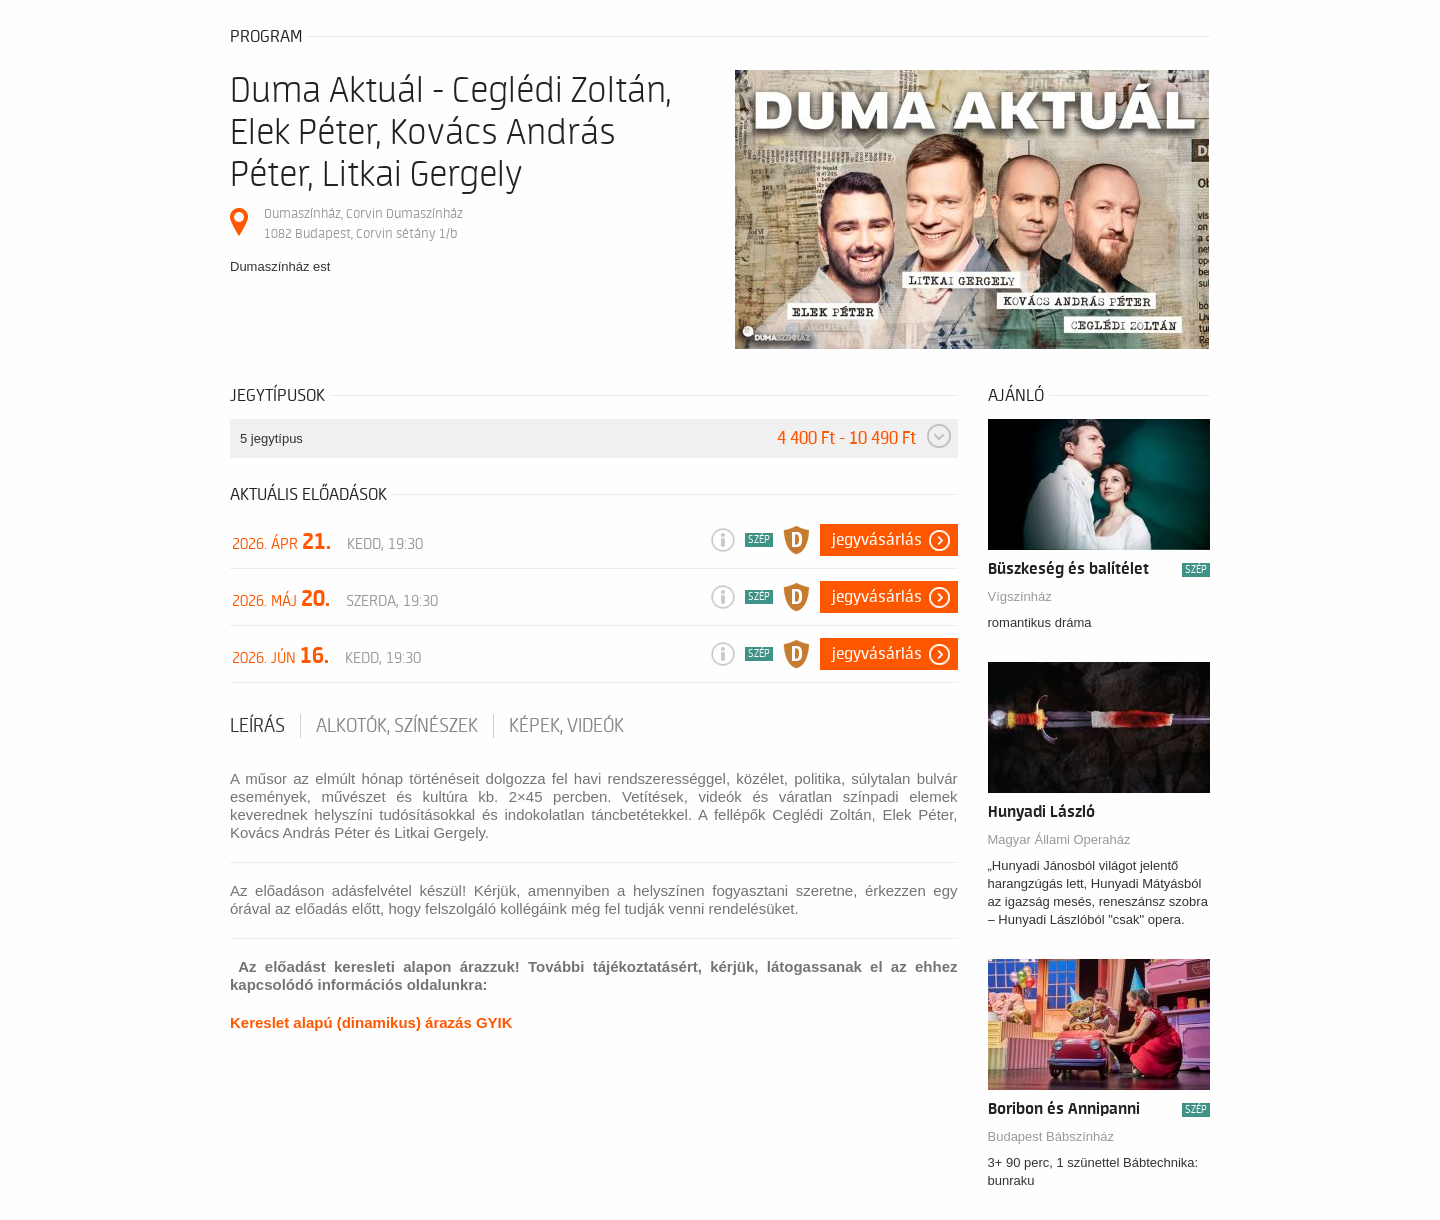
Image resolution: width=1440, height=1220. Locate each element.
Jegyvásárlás (877, 540)
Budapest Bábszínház (1051, 1136)
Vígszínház (1020, 596)
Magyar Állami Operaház (1059, 839)
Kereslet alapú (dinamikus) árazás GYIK (371, 1022)
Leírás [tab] (257, 726)
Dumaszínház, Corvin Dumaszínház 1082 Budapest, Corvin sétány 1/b (363, 223)
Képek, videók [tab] (566, 726)
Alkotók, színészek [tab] (397, 726)
